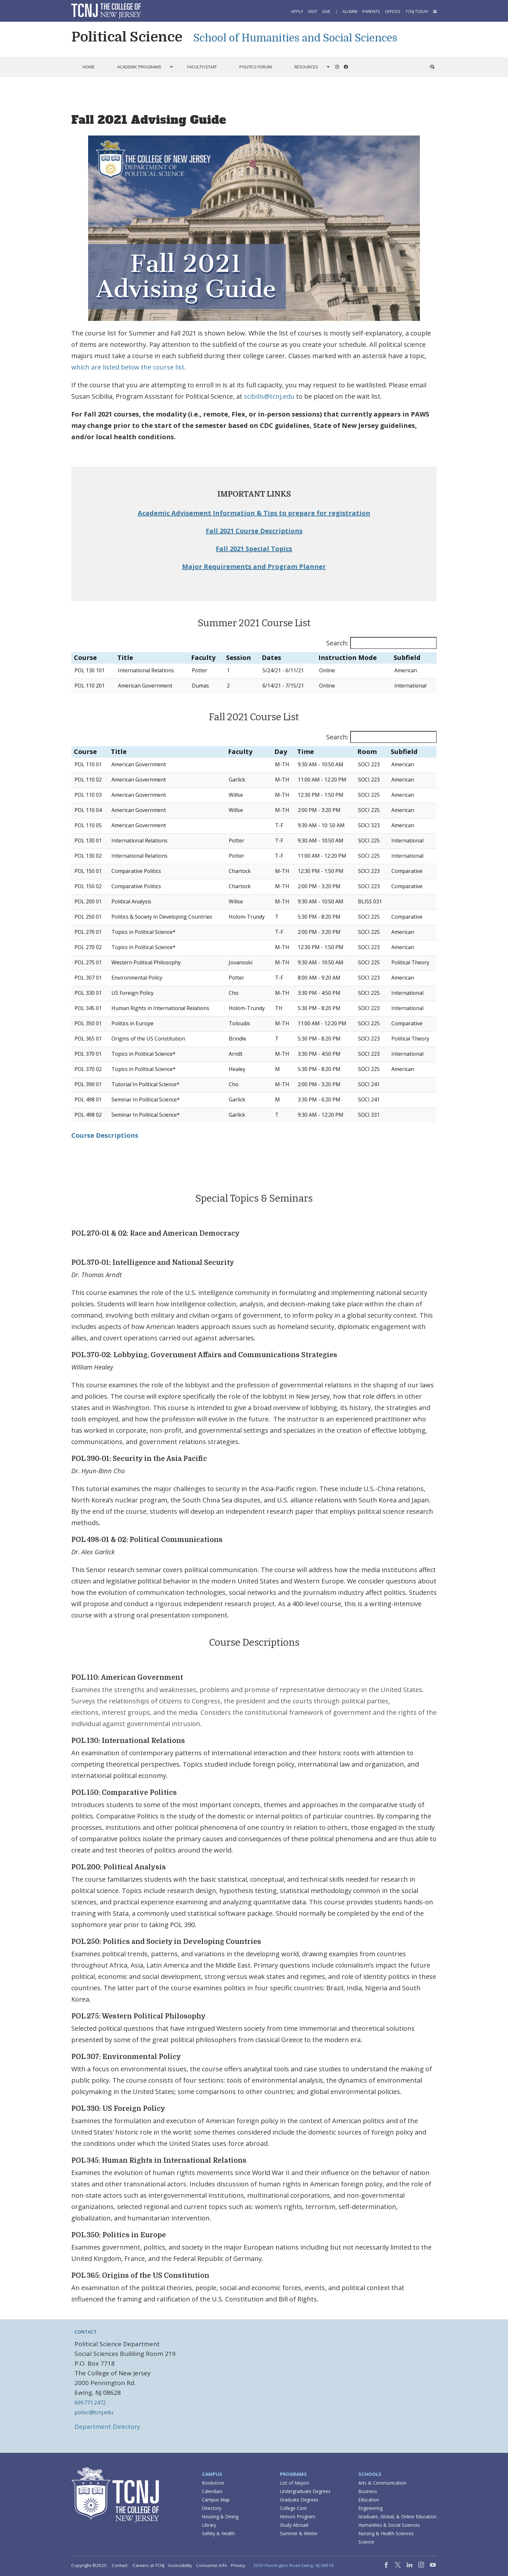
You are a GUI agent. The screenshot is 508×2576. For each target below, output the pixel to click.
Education (368, 2500)
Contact (119, 2565)
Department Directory (107, 2426)
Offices (392, 11)
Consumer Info (211, 2565)
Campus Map (216, 2500)
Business (367, 2491)
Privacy (238, 2565)
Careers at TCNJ (148, 2565)
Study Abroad (294, 2525)
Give (326, 11)
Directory (211, 2508)
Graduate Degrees (299, 2500)
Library (209, 2525)
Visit (312, 11)
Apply (297, 11)
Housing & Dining (220, 2516)
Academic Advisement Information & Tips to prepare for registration (254, 513)
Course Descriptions (104, 1135)
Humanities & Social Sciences (389, 2525)
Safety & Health (218, 2533)
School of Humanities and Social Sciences (295, 38)
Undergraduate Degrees (305, 2491)
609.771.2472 (90, 2402)
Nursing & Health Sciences (386, 2533)
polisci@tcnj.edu (94, 2412)
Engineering (370, 2508)
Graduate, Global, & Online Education (397, 2516)
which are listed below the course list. (128, 367)
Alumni (349, 11)
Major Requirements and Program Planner (254, 566)
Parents (371, 11)
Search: (337, 643)
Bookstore (213, 2483)
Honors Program (297, 2516)
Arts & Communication (382, 2483)
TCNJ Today (416, 11)
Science (366, 2542)
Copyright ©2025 (89, 2565)
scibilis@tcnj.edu (269, 396)
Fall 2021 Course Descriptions (254, 530)
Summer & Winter (299, 2533)
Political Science (126, 37)
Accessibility (180, 2565)
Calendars (212, 2491)
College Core (293, 2508)
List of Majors (294, 2483)
